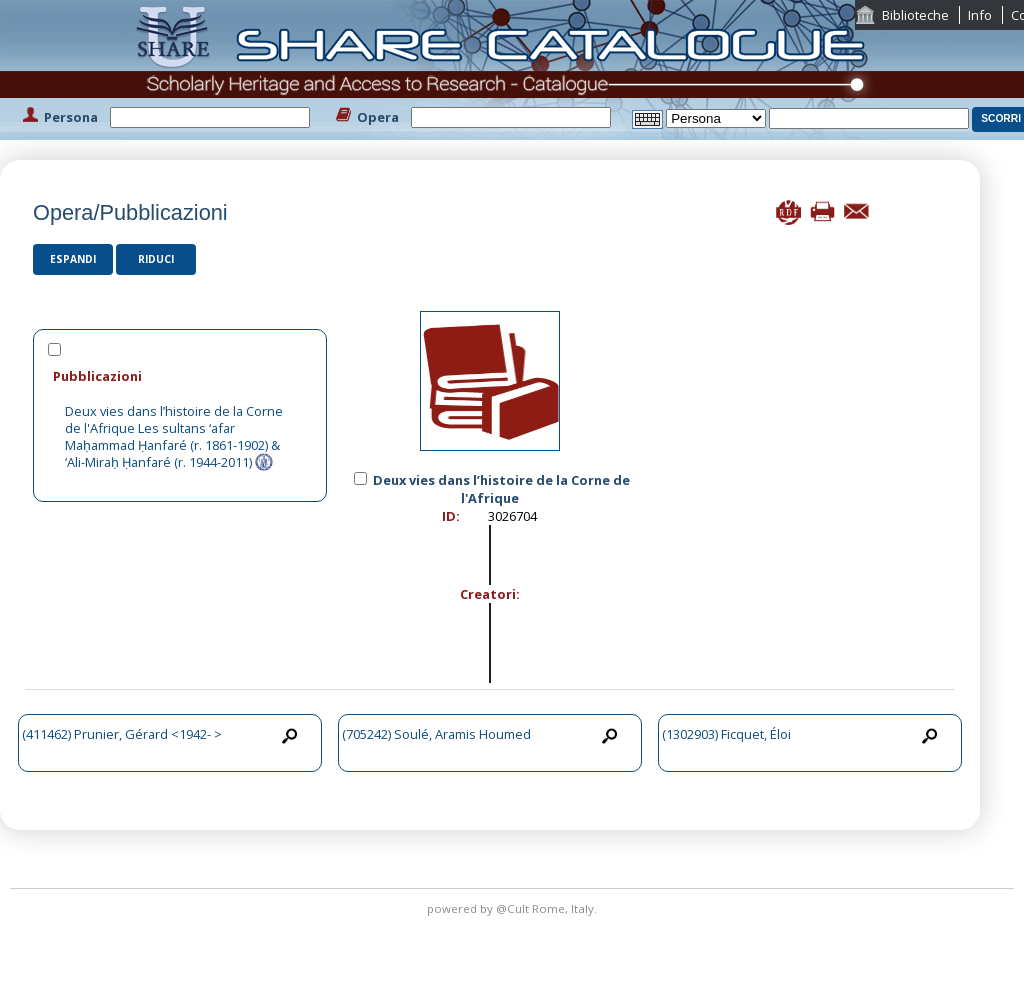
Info (980, 15)
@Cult (514, 908)
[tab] (180, 375)
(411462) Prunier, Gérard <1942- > (122, 734)
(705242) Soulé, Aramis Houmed (436, 734)
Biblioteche (915, 15)
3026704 (512, 516)
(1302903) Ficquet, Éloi (726, 734)
